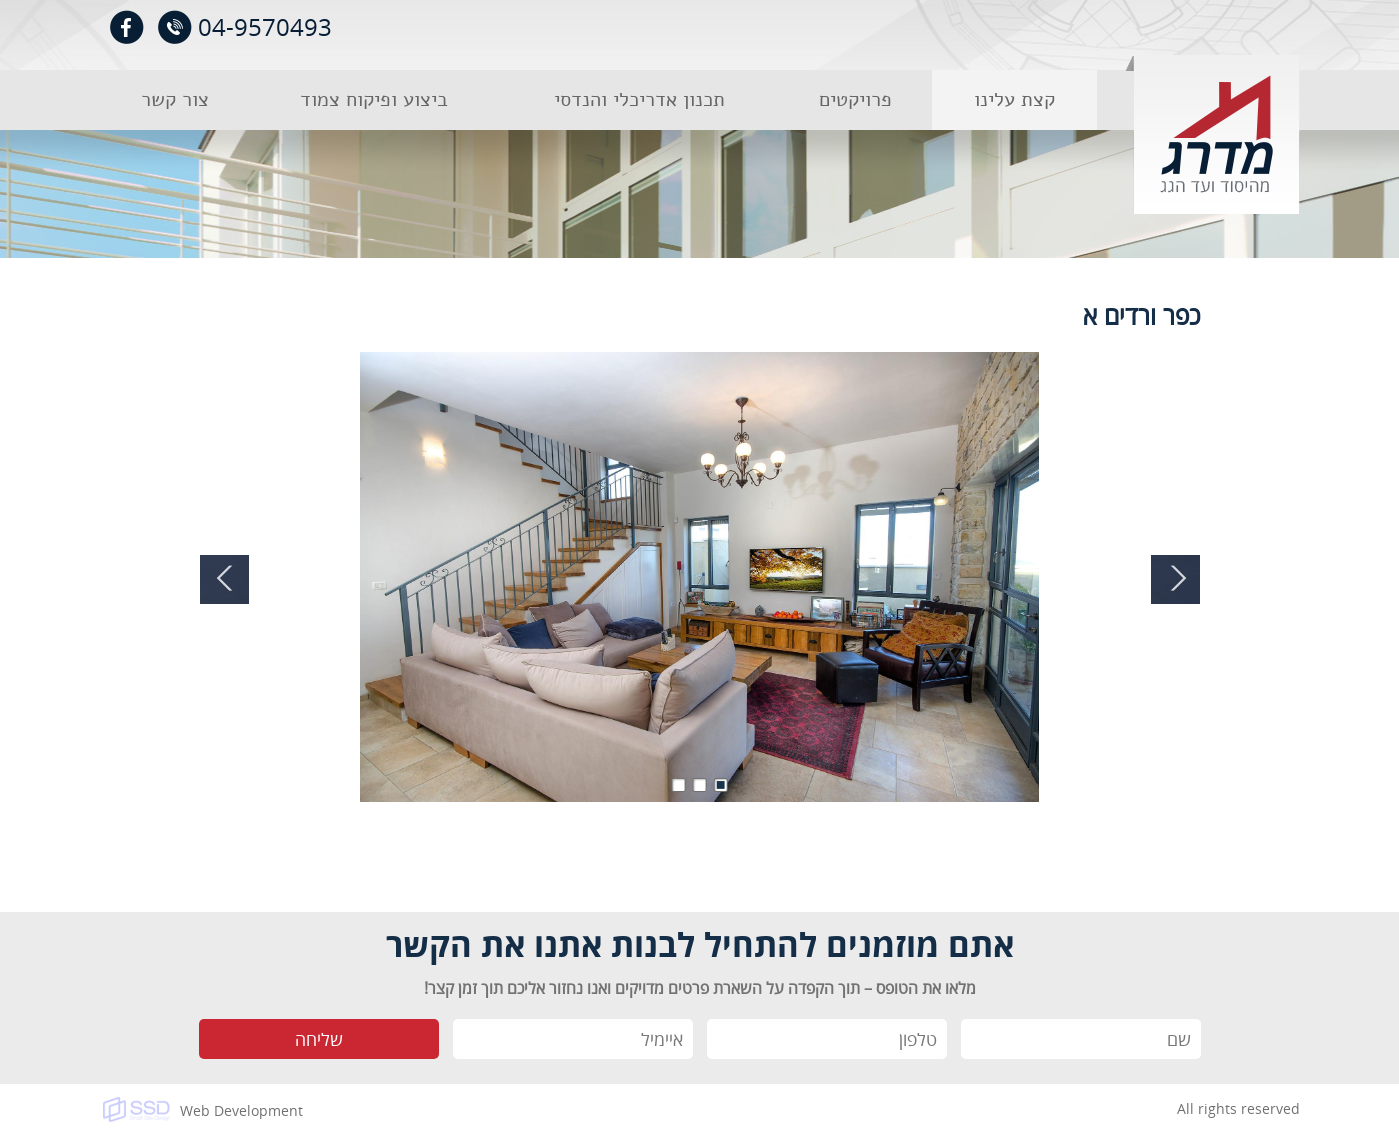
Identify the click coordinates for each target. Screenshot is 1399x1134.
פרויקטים (855, 99)
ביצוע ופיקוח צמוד (374, 99)
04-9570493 (265, 26)
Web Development (241, 1110)
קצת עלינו (1014, 99)
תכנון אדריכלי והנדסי (639, 99)
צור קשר (175, 99)
